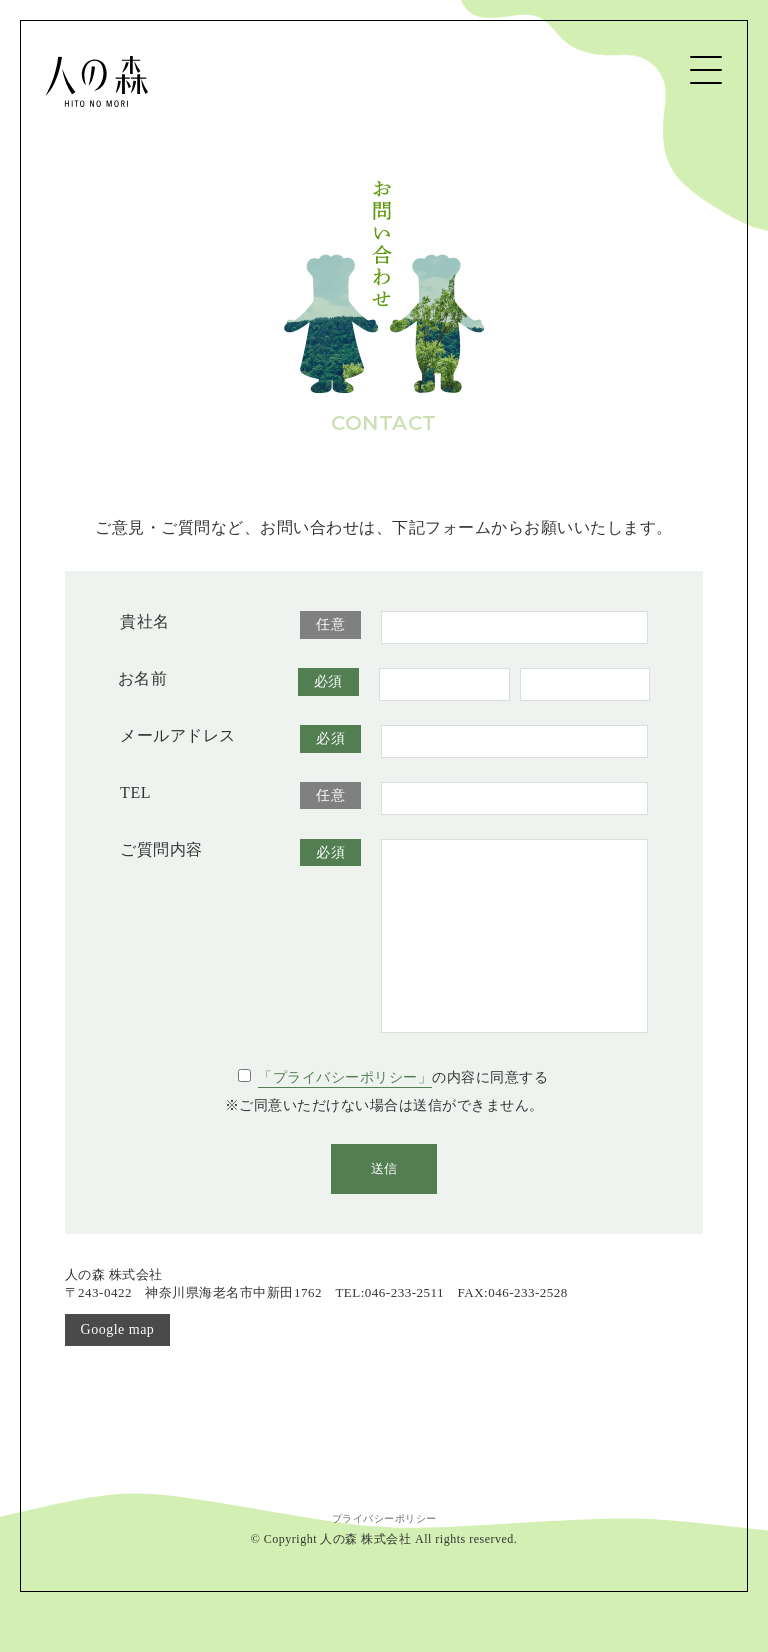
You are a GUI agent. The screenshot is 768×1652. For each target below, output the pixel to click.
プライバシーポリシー (384, 1558)
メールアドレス (178, 735)
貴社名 (145, 621)
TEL (135, 792)
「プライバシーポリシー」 (345, 1117)
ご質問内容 (161, 849)
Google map (118, 1369)
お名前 (143, 678)
